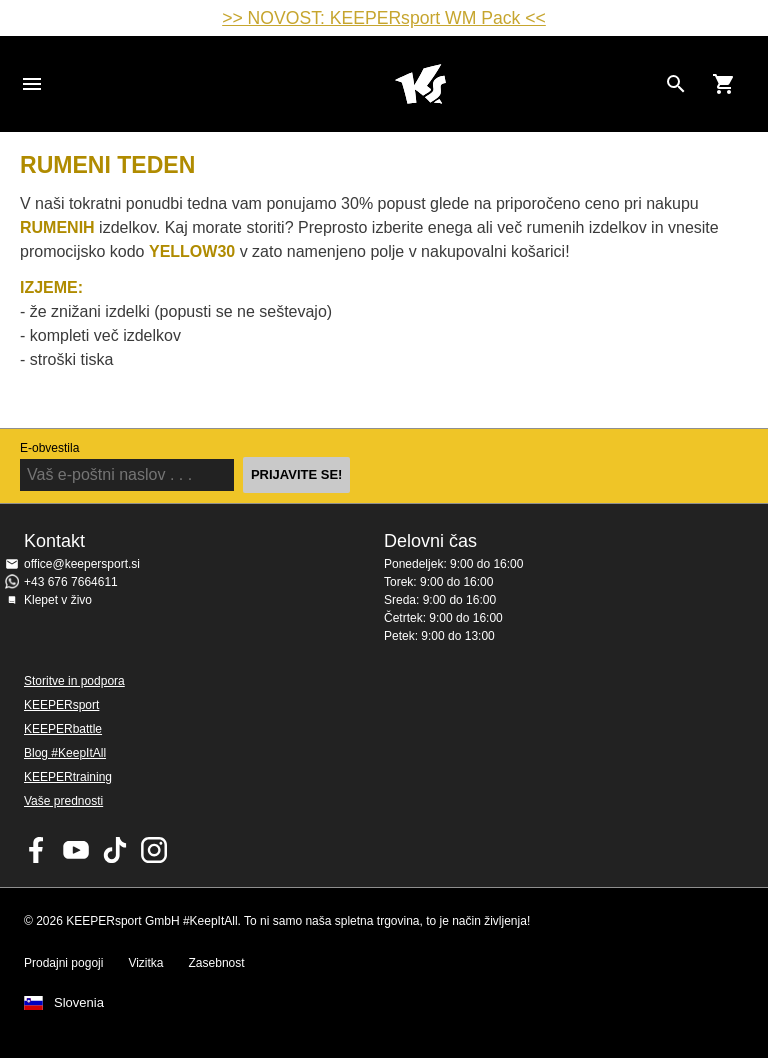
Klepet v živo (58, 600)
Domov (420, 84)
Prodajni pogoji (63, 963)
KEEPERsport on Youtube (76, 850)
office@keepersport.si (82, 564)
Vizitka (145, 963)
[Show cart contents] (724, 84)
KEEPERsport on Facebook (37, 850)
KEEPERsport (61, 705)
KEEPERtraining (68, 777)
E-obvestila (49, 448)
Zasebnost (217, 963)
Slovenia (79, 1003)
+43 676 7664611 (71, 582)
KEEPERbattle (63, 729)
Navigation (32, 84)
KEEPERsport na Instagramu (154, 850)
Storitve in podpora (74, 681)
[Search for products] (676, 84)
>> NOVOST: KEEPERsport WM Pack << (384, 18)
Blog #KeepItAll (65, 753)
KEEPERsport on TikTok (115, 850)
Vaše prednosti (63, 801)
